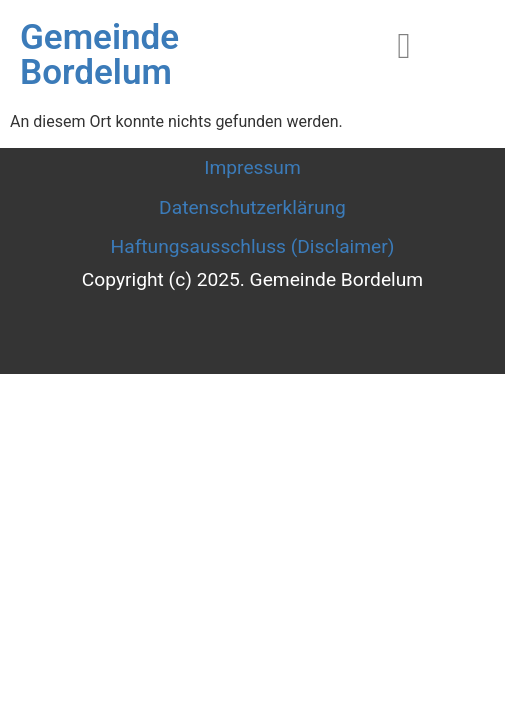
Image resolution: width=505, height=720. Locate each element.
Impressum (252, 167)
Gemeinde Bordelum (99, 55)
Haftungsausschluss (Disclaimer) (253, 246)
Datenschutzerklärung (252, 207)
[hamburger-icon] (404, 46)
